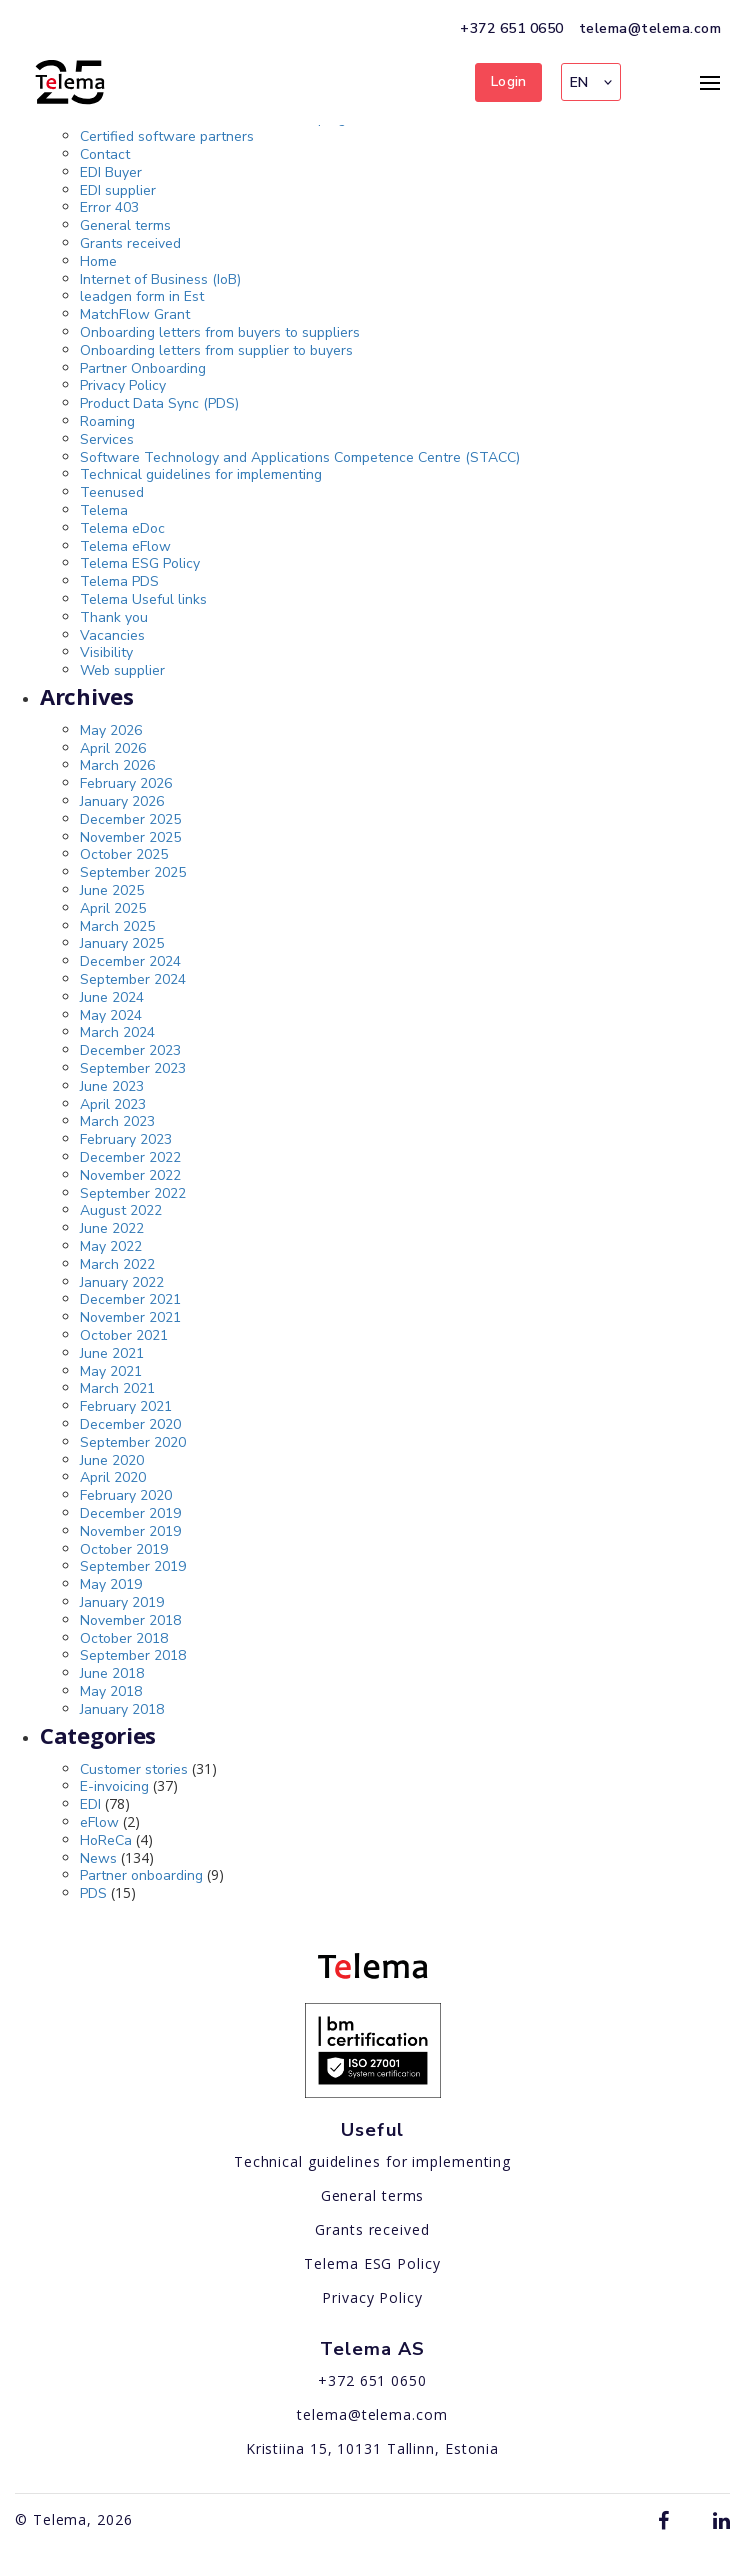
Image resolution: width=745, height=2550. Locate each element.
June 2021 (112, 1353)
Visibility (106, 652)
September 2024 (133, 979)
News (98, 1858)
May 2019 (111, 1584)
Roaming (107, 421)
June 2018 (112, 1673)
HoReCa (106, 1840)
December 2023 (130, 1050)
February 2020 (126, 1495)
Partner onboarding (141, 1875)
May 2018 (111, 1691)
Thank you (114, 617)
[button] (591, 82)
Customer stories (134, 1769)
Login (508, 81)
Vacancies (112, 635)
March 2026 (117, 765)
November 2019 (130, 1531)
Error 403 (109, 207)
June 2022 (112, 1228)
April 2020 (113, 1477)
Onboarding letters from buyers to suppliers (220, 332)
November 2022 (130, 1175)
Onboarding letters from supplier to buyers (216, 350)
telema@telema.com (650, 28)
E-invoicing (114, 1786)
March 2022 (117, 1264)
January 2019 (122, 1602)
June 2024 (112, 997)
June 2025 (112, 890)
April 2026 (113, 748)
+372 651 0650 (512, 28)
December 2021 (130, 1299)
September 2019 (133, 1566)
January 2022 (122, 1282)
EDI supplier (118, 190)
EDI (90, 1804)
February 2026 (126, 783)
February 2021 (126, 1406)
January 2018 (122, 1709)
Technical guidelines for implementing (201, 474)
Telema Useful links (143, 599)
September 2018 (133, 1655)
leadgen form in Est (142, 296)
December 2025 (130, 819)
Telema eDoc (122, 528)
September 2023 (133, 1068)
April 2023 (113, 1104)
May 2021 (111, 1371)
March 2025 (117, 926)
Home (98, 261)
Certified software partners (167, 136)
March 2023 (117, 1121)
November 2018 (130, 1620)
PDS (93, 1893)
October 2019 (124, 1549)
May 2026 (111, 730)
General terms (125, 225)
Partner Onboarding (143, 368)
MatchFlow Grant (135, 314)
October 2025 (124, 854)
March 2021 (117, 1388)
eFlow (99, 1822)
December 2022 (130, 1157)
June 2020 (112, 1460)
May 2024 (111, 1015)
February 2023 (126, 1139)
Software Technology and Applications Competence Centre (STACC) (300, 457)
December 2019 (130, 1513)
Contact (105, 154)
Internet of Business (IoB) (160, 279)
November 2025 (130, 837)
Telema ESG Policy (140, 563)
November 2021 (130, 1317)
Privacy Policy (123, 385)
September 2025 (133, 872)
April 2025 (113, 908)
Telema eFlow (125, 546)
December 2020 (130, 1424)
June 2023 (112, 1086)
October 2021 (124, 1335)
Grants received (130, 243)
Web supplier (122, 670)
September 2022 (133, 1193)
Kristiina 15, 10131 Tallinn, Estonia (372, 2448)
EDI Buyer (111, 172)
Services (107, 439)
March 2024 (117, 1032)
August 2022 (121, 1210)
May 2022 (111, 1246)
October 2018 (124, 1638)
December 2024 (130, 961)
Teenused (112, 492)
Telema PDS (119, 581)
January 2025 (122, 943)
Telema (104, 510)
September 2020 (133, 1442)
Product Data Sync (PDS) (159, 403)
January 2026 (122, 801)
